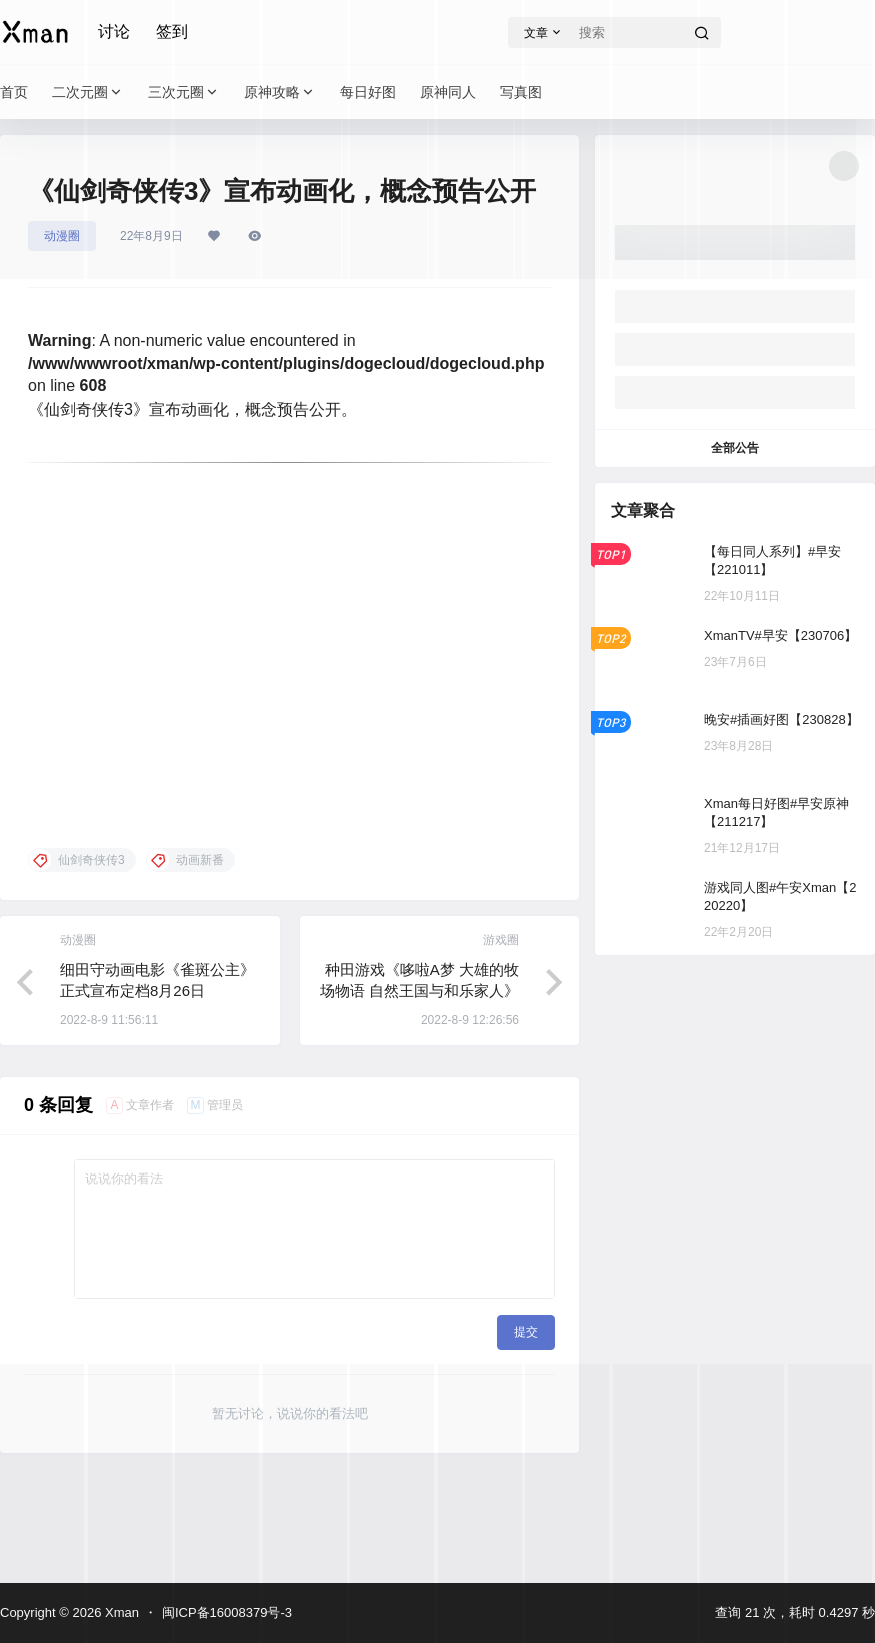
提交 (526, 1332)
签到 (172, 31)
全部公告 (735, 448)
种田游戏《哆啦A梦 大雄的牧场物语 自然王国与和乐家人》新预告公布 (419, 990)
